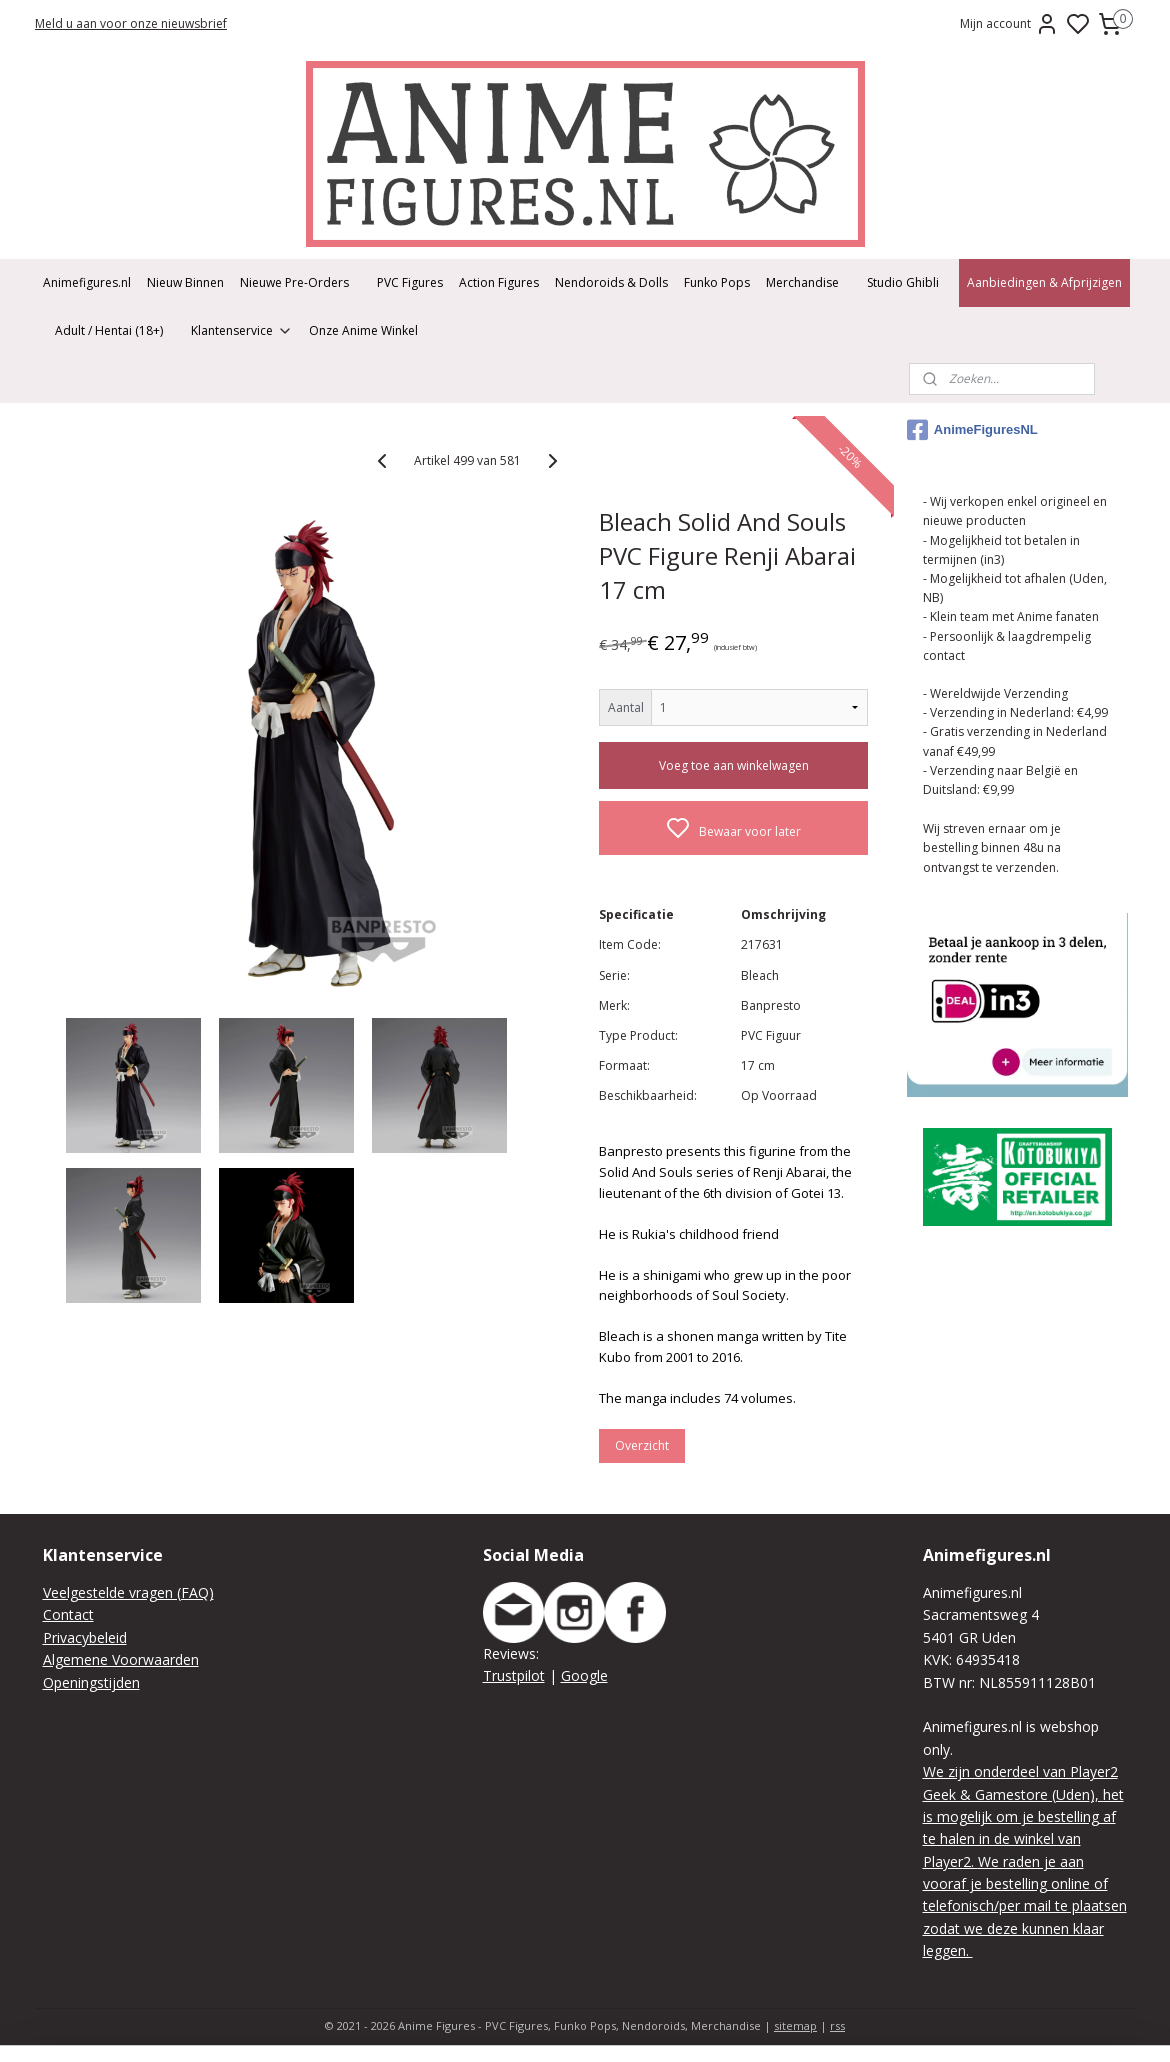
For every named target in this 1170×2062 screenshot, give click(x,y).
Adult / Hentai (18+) (109, 330)
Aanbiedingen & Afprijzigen (1044, 282)
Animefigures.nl (87, 282)
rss (837, 2025)
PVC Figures (410, 282)
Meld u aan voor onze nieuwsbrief (131, 23)
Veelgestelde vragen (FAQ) (128, 1592)
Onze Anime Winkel (363, 330)
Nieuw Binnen (185, 282)
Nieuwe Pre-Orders (294, 282)
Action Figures (499, 282)
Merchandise (802, 282)
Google (584, 1675)
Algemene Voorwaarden (121, 1659)
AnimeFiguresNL (972, 430)
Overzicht (642, 1445)
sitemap (795, 2025)
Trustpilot (514, 1675)
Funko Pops (717, 282)
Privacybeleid (85, 1637)
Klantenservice (242, 330)
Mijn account (1009, 24)
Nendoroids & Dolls (611, 282)
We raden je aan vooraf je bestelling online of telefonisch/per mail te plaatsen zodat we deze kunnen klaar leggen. (1025, 1906)
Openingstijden (91, 1682)
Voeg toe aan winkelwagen (734, 765)
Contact (68, 1614)
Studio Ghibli (903, 282)
